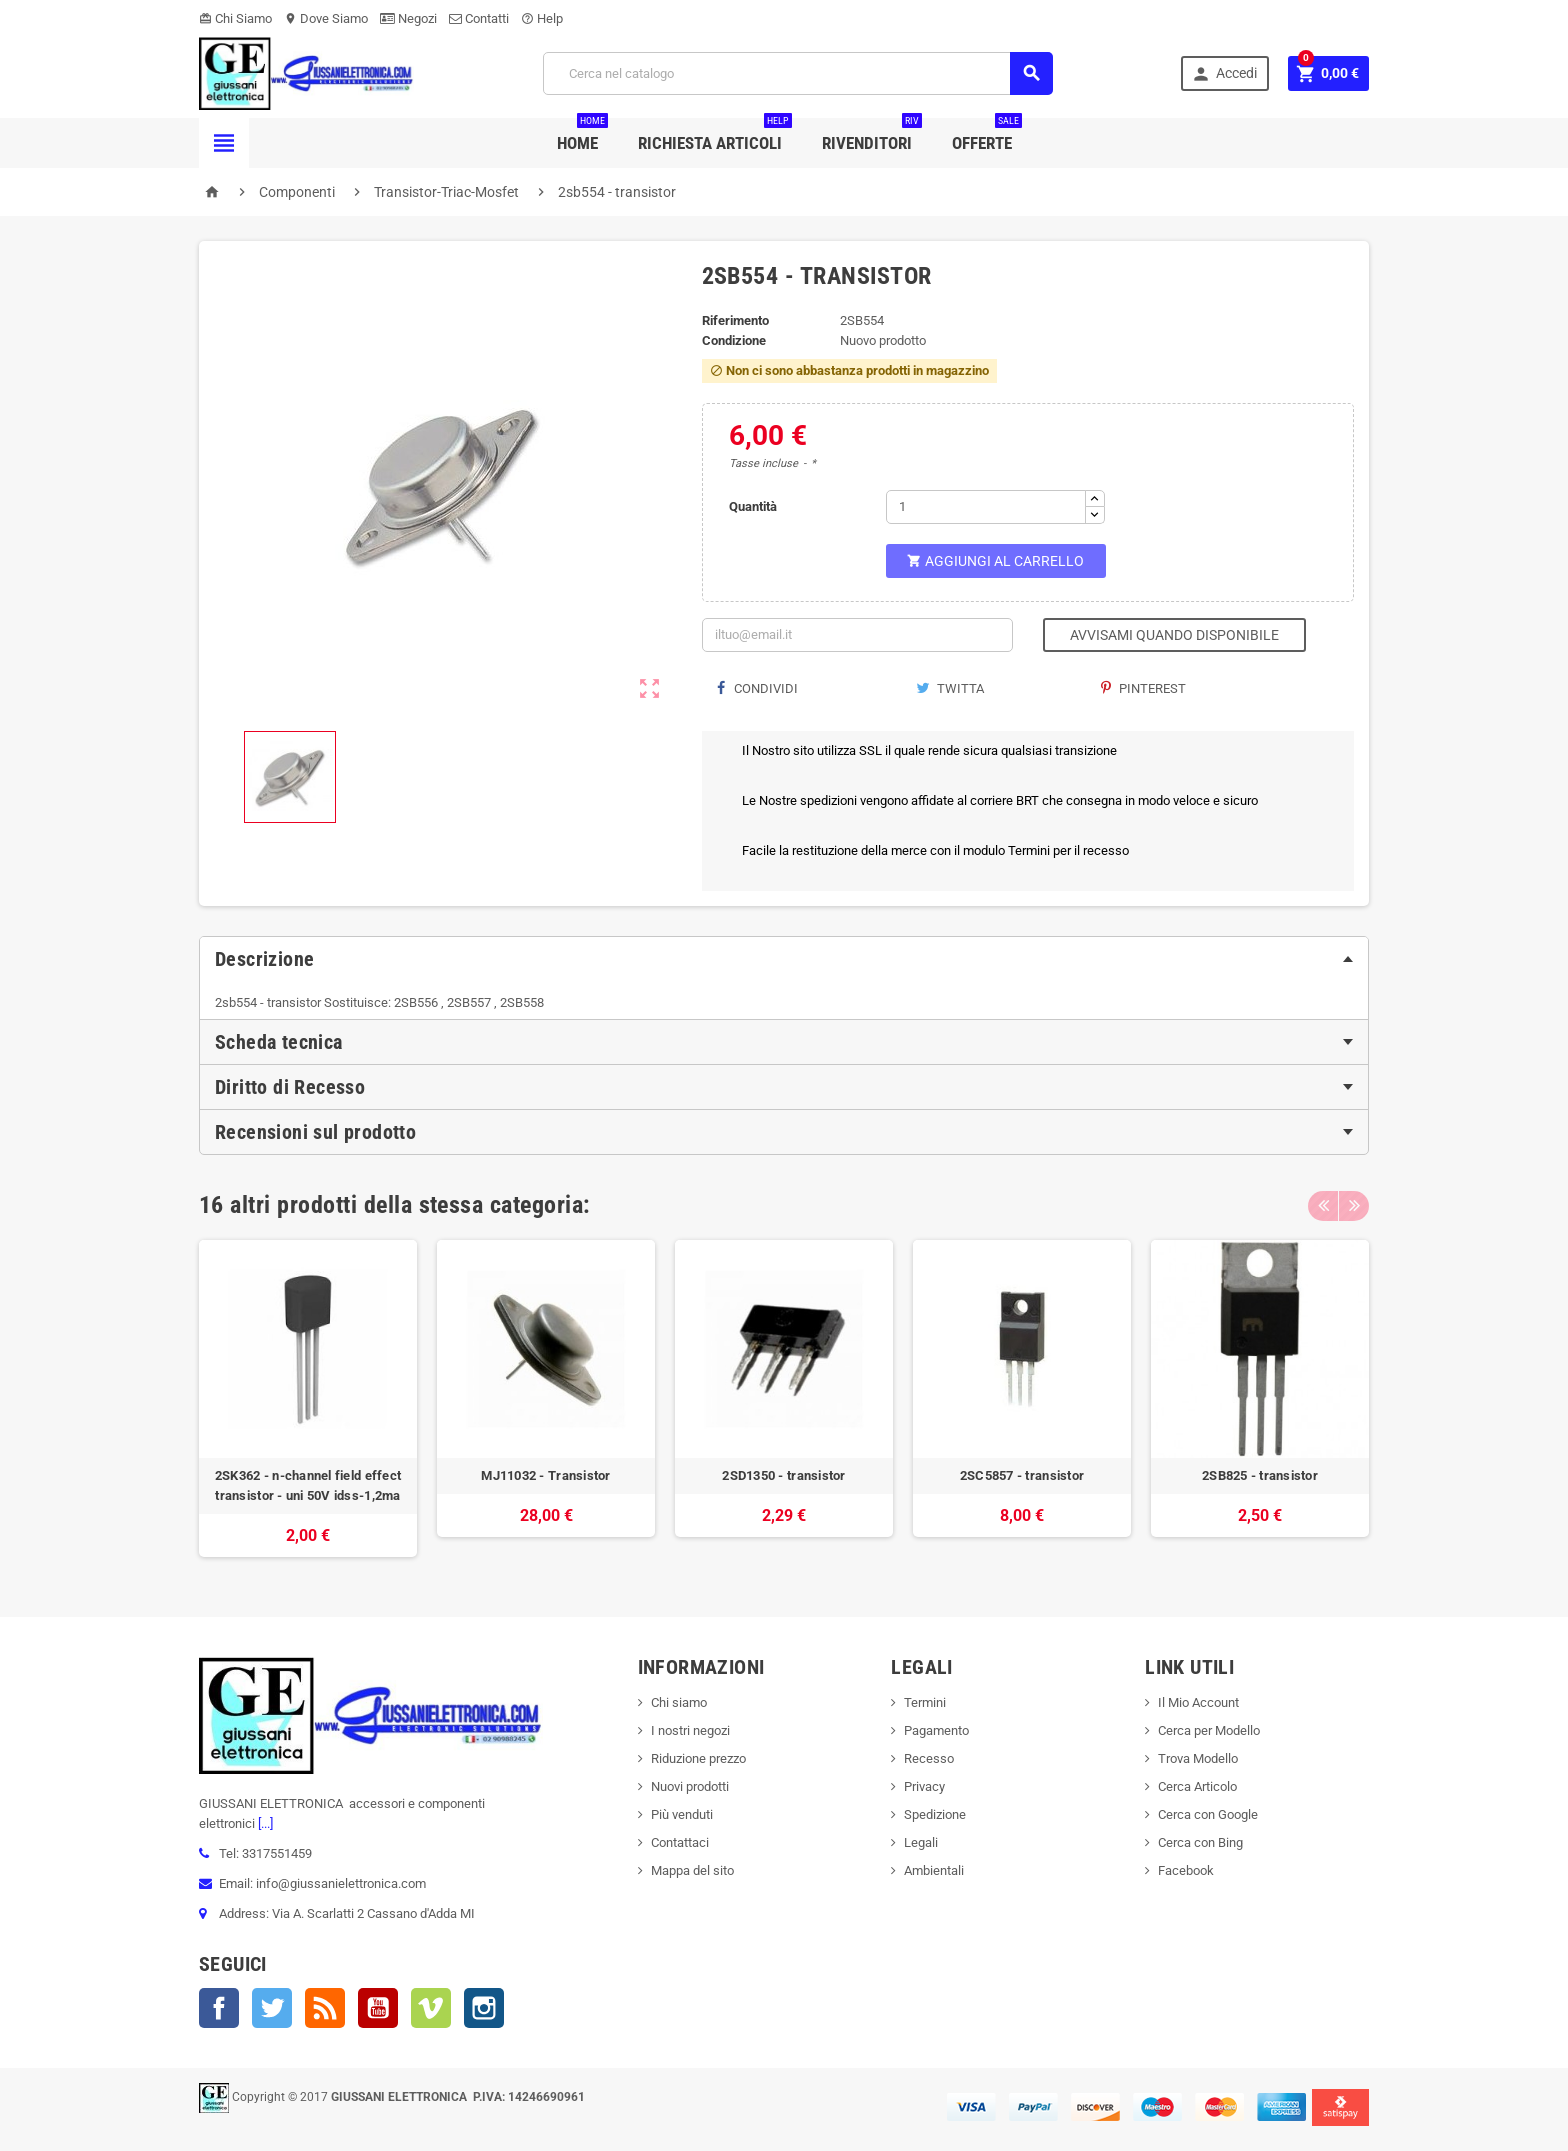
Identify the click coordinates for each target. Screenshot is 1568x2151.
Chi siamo (679, 1702)
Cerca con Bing (1200, 1842)
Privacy (924, 1786)
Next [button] (1354, 1205)
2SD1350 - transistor (783, 1475)
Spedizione (935, 1814)
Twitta (950, 688)
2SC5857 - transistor (1022, 1475)
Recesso (929, 1758)
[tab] (784, 959)
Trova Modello (1198, 1758)
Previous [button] (1323, 1205)
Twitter (272, 2008)
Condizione (734, 340)
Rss (325, 2008)
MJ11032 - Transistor (545, 1475)
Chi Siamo (235, 18)
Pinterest (1143, 688)
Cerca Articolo (1197, 1786)
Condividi (757, 688)
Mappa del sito (692, 1870)
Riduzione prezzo (698, 1758)
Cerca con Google (1208, 1814)
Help (542, 18)
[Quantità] (986, 507)
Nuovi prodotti (690, 1786)
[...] (264, 1823)
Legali (921, 1842)
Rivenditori (872, 135)
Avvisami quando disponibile (1174, 635)
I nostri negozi (690, 1730)
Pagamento (936, 1730)
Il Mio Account (1198, 1702)
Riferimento (735, 320)
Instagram (484, 2008)
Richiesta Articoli (715, 135)
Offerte (987, 135)
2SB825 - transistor (1260, 1475)
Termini (925, 1702)
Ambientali (934, 1870)
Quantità (753, 506)
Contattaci (680, 1842)
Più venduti (682, 1814)
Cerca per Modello (1209, 1730)
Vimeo (431, 2008)
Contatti (479, 18)
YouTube (378, 2008)
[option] (308, 1398)
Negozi (408, 18)
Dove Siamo (326, 18)
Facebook (219, 2008)
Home (582, 135)
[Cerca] (798, 73)
